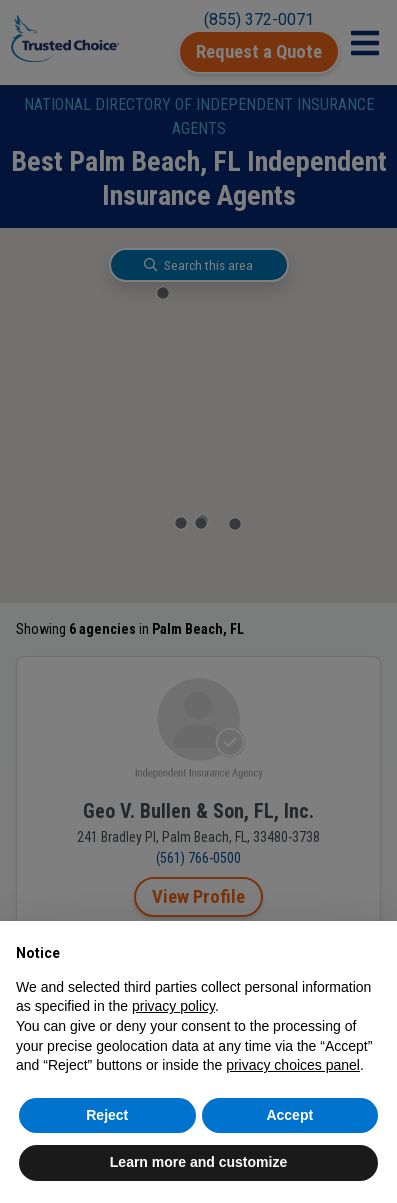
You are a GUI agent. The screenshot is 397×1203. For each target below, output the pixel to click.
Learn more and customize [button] (198, 1162)
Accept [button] (289, 1115)
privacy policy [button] (173, 1006)
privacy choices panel (293, 1065)
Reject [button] (107, 1115)
